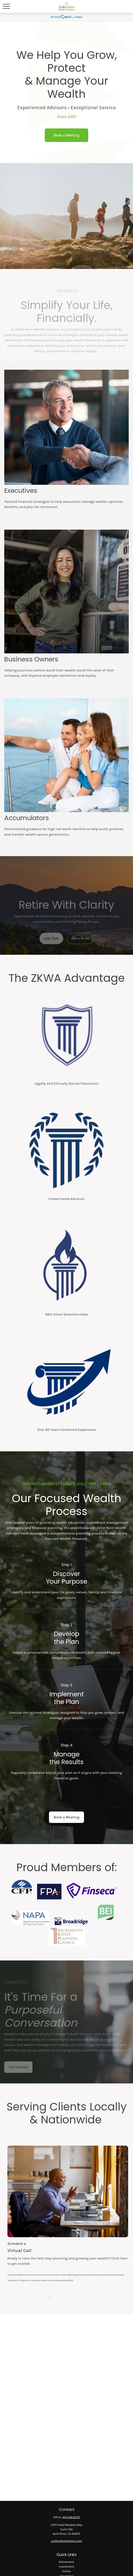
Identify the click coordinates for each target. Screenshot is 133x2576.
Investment (66, 2566)
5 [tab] (82, 2298)
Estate (66, 2571)
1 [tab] (48, 2298)
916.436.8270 (71, 2517)
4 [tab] (74, 2298)
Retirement (66, 2562)
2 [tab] (57, 2298)
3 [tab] (65, 2298)
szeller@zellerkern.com (66, 2541)
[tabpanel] (67, 2221)
